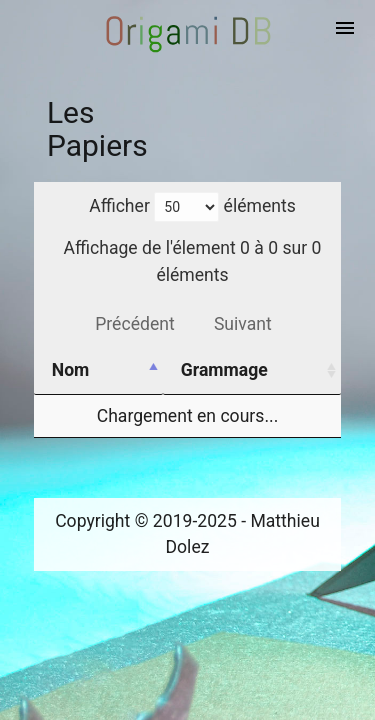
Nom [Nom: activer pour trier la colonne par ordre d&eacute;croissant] (71, 370)
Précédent (135, 324)
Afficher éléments (192, 206)
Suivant (243, 324)
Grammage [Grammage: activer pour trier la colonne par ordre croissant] (224, 370)
